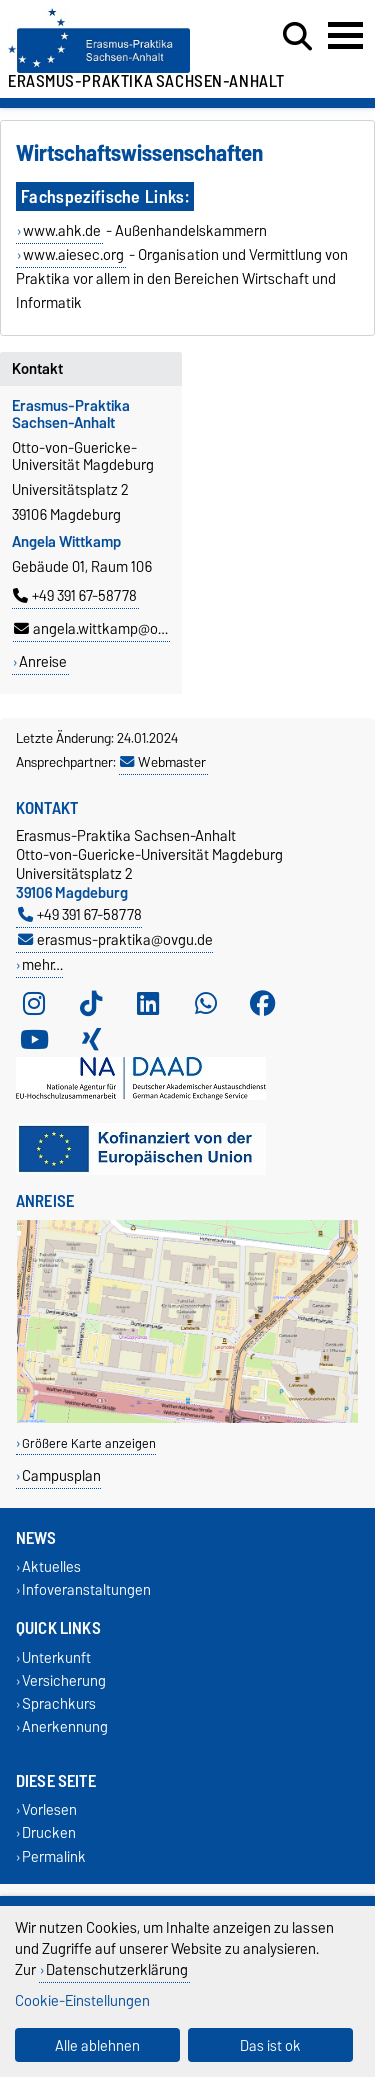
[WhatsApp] (206, 1003)
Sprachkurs (59, 1703)
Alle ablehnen (97, 2045)
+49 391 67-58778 (75, 596)
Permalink (54, 1856)
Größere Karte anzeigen (89, 1443)
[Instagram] (34, 1003)
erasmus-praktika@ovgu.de (115, 939)
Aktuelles (51, 1567)
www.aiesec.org (73, 255)
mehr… (42, 964)
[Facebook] (263, 1003)
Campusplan (61, 1475)
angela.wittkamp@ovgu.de (107, 629)
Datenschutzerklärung (117, 1969)
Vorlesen (49, 1810)
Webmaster (163, 762)
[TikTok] (91, 1003)
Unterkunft (56, 1657)
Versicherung (64, 1680)
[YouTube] (34, 1039)
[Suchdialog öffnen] (297, 37)
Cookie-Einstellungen (82, 2000)
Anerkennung (65, 1726)
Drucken (49, 1833)
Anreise (43, 662)
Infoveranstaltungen (86, 1590)
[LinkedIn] (148, 1003)
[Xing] (91, 1039)
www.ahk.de (62, 231)
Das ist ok (270, 2045)
